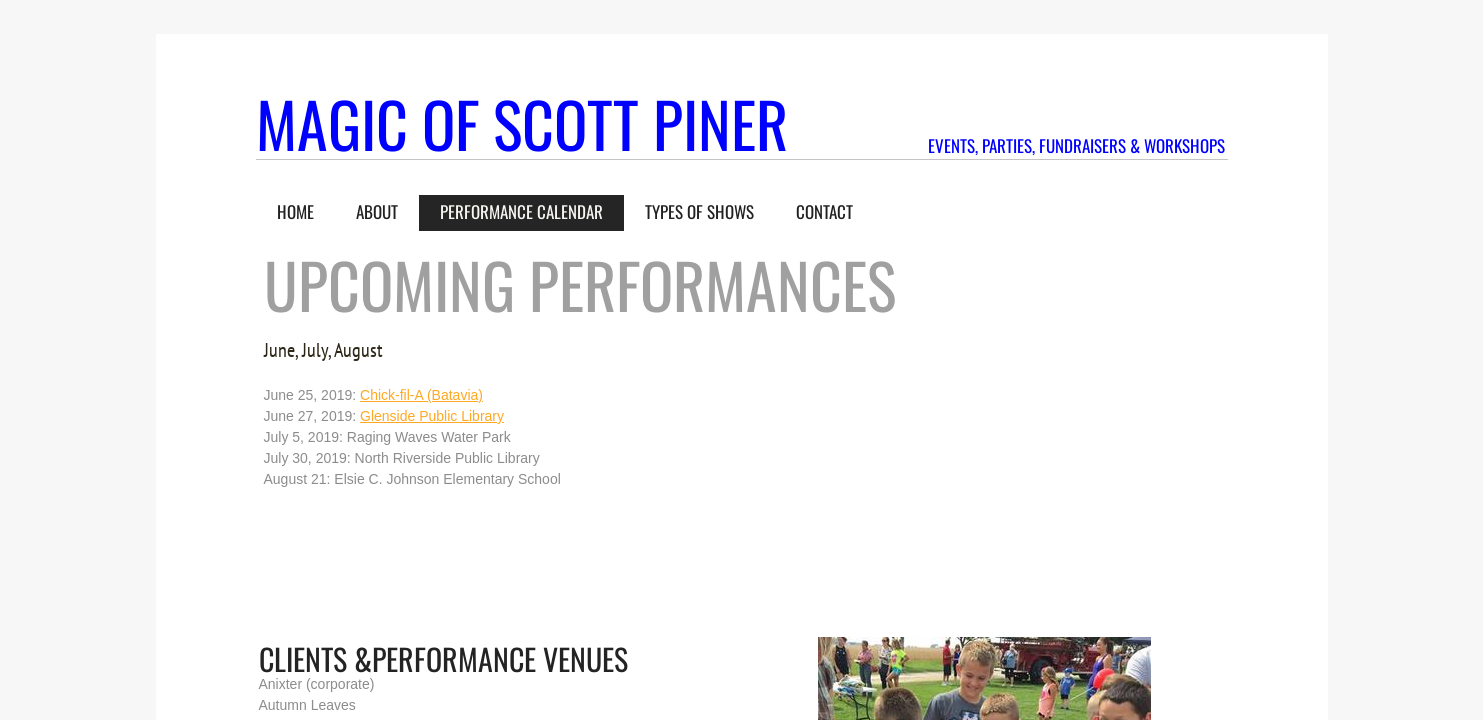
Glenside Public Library (432, 416)
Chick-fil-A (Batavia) (421, 395)
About (377, 211)
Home (295, 211)
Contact (824, 211)
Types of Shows (699, 211)
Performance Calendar (521, 211)
